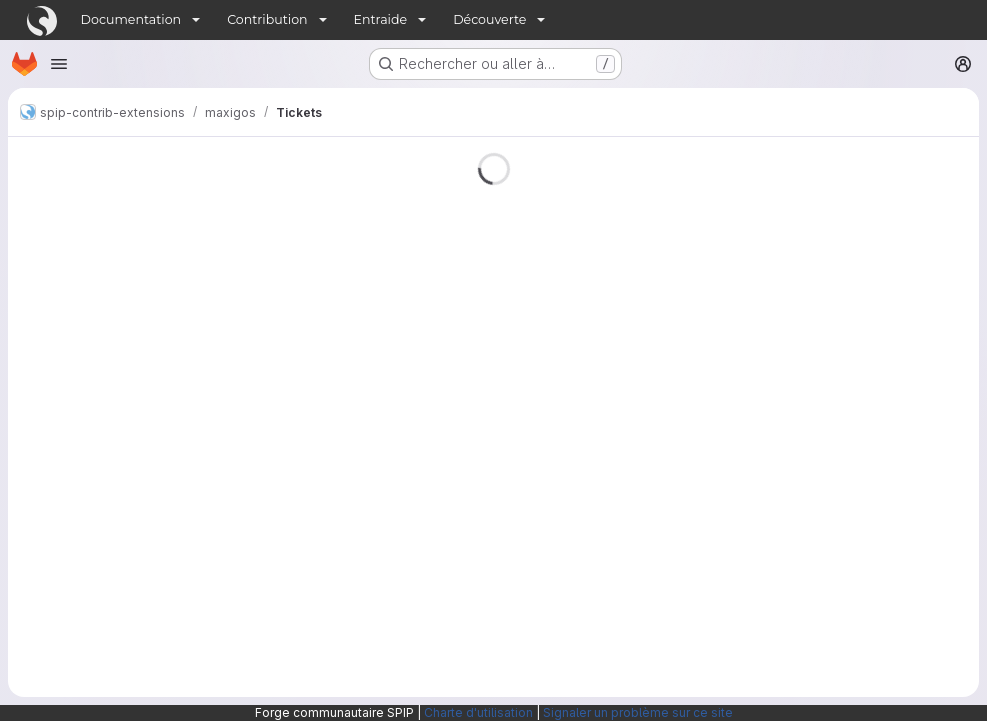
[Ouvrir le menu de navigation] (59, 64)
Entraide (381, 19)
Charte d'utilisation (478, 712)
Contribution (267, 19)
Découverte (489, 19)
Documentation (131, 19)
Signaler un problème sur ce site (638, 712)
